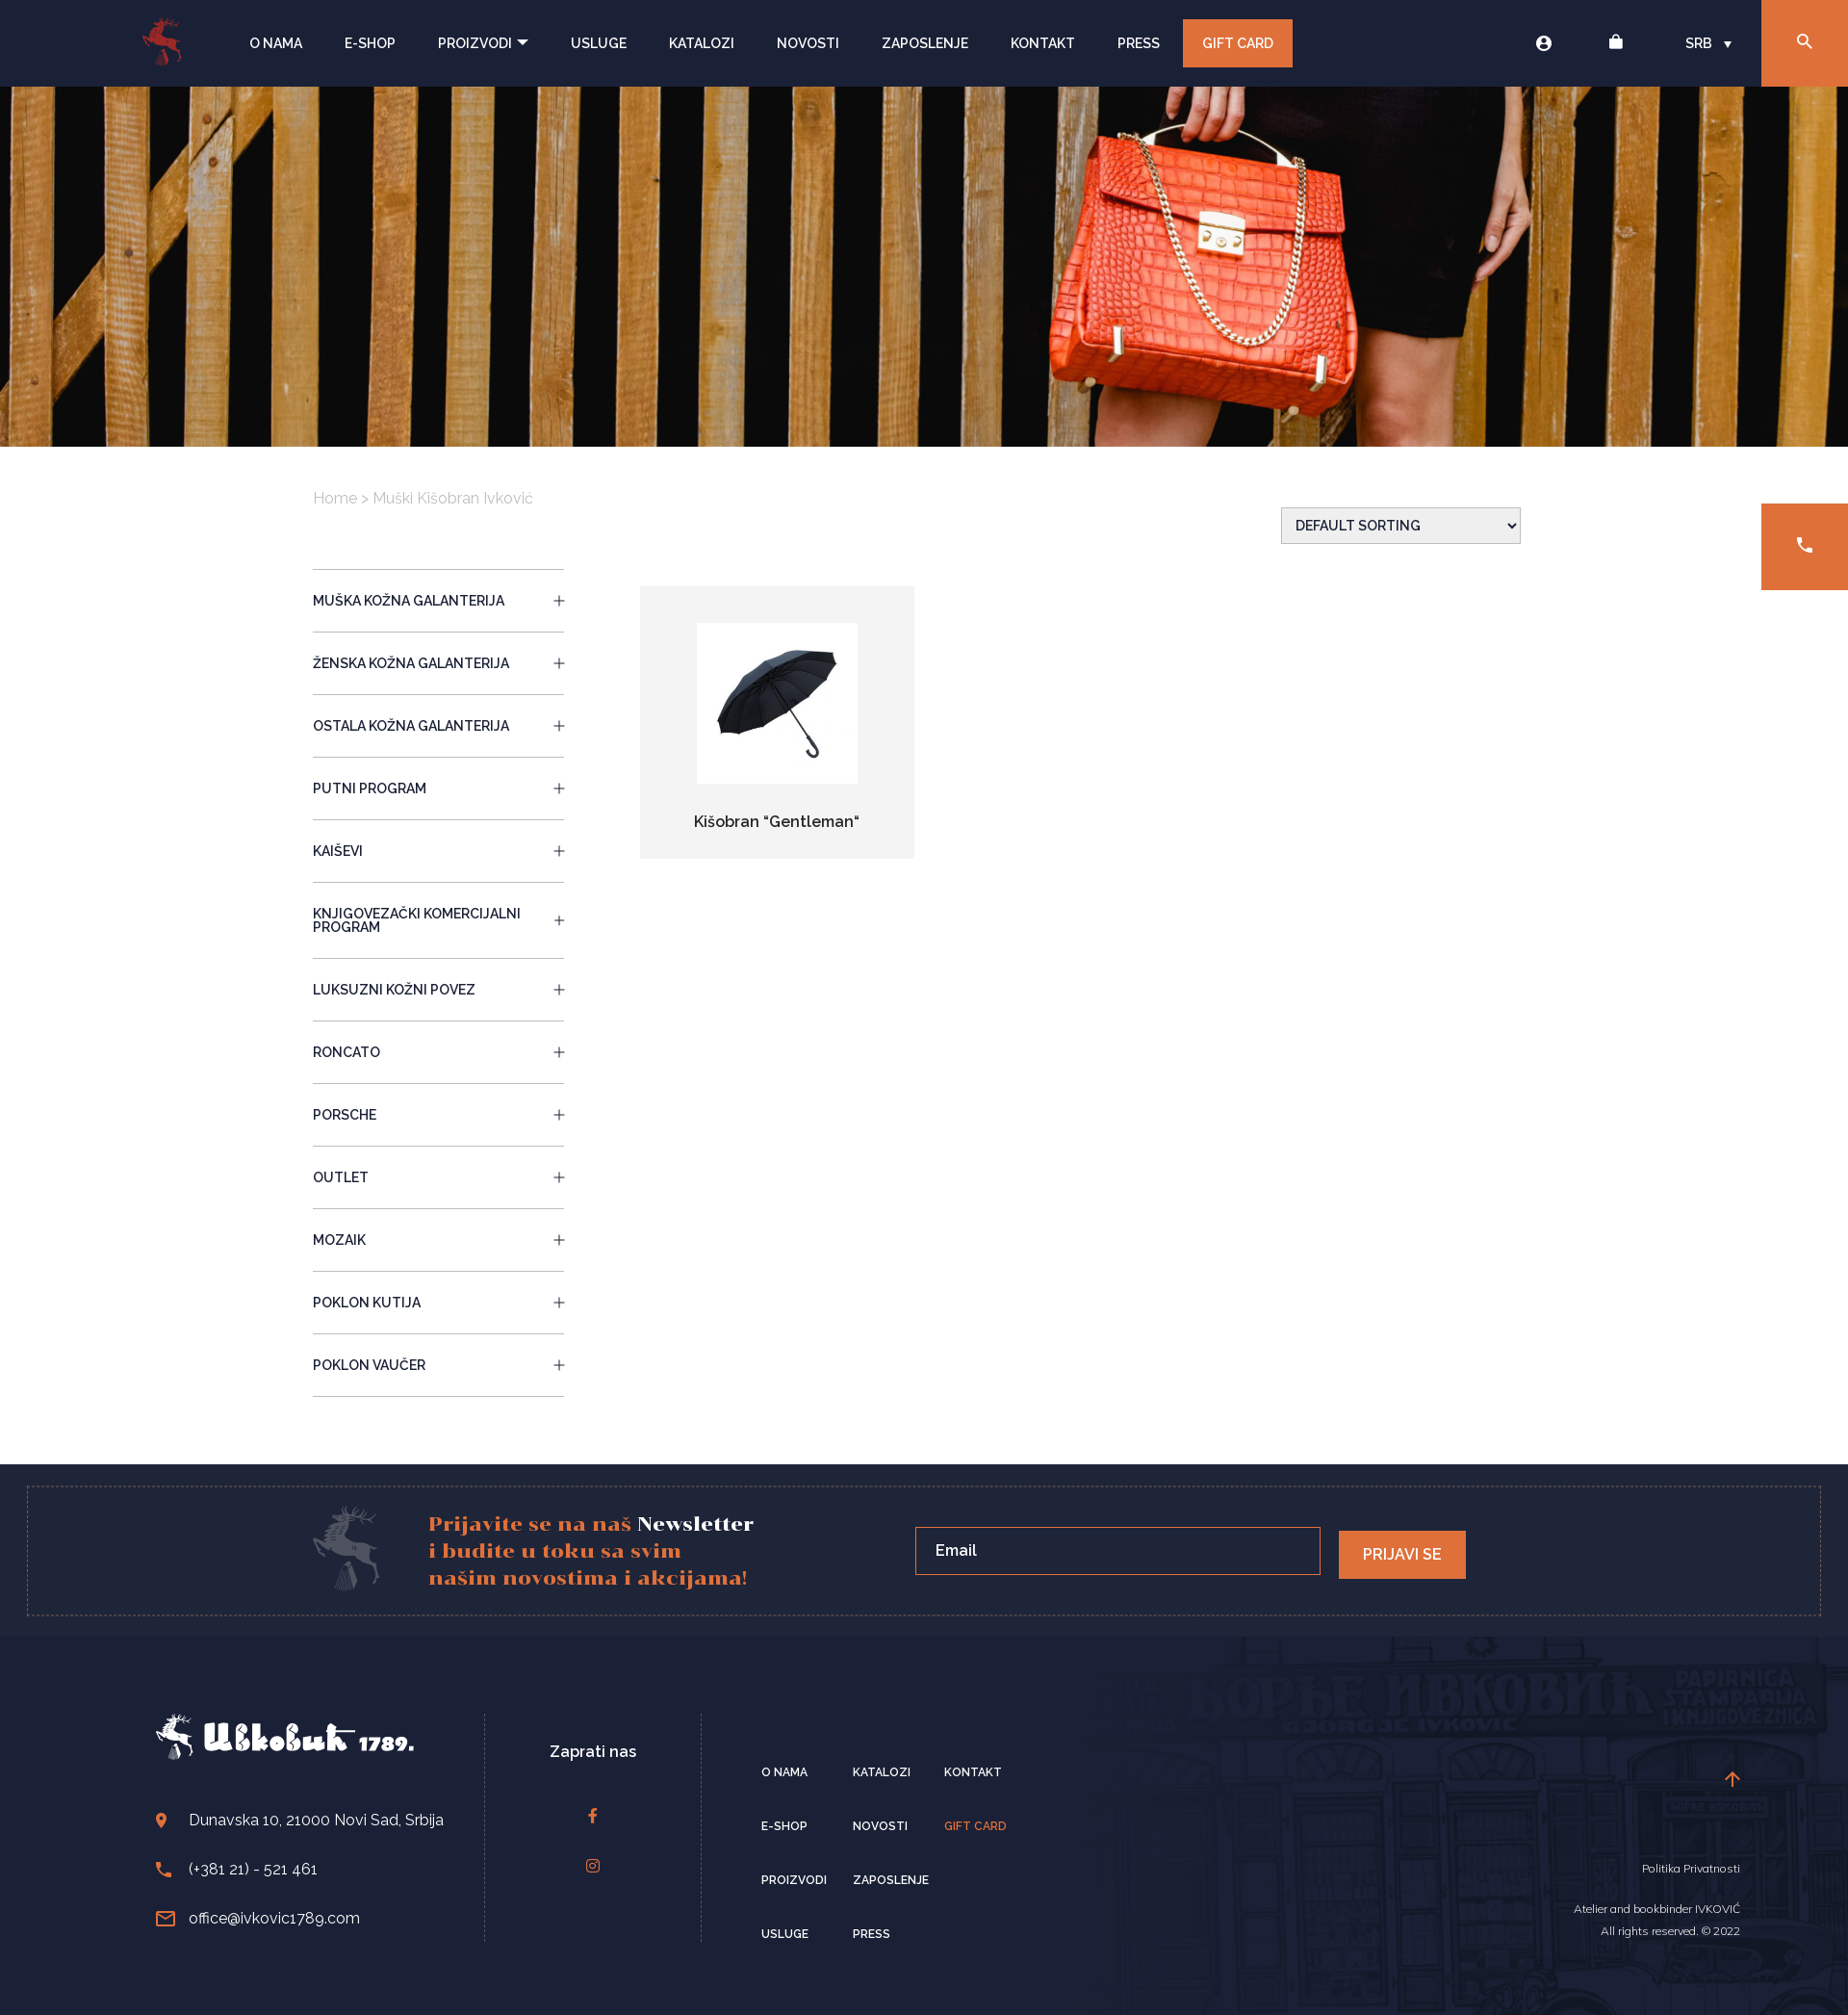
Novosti (808, 43)
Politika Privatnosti (1691, 1868)
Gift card (975, 1826)
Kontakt (1043, 43)
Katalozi (701, 43)
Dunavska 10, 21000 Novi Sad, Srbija (300, 1820)
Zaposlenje (925, 43)
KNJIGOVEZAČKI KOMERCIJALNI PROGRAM (438, 920)
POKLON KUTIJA (438, 1302)
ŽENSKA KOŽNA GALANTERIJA (438, 663)
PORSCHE (438, 1115)
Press (1138, 43)
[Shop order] (1401, 525)
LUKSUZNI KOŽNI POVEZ (438, 989)
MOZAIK (438, 1240)
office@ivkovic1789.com (258, 1918)
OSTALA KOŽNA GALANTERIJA (438, 726)
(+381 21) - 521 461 (237, 1869)
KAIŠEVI (438, 851)
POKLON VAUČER (438, 1365)
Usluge (599, 43)
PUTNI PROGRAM (438, 788)
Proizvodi (483, 43)
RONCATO (438, 1052)
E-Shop (370, 43)
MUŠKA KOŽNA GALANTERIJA (438, 600)
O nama (275, 43)
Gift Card (1237, 43)
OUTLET (438, 1177)
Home (335, 498)
